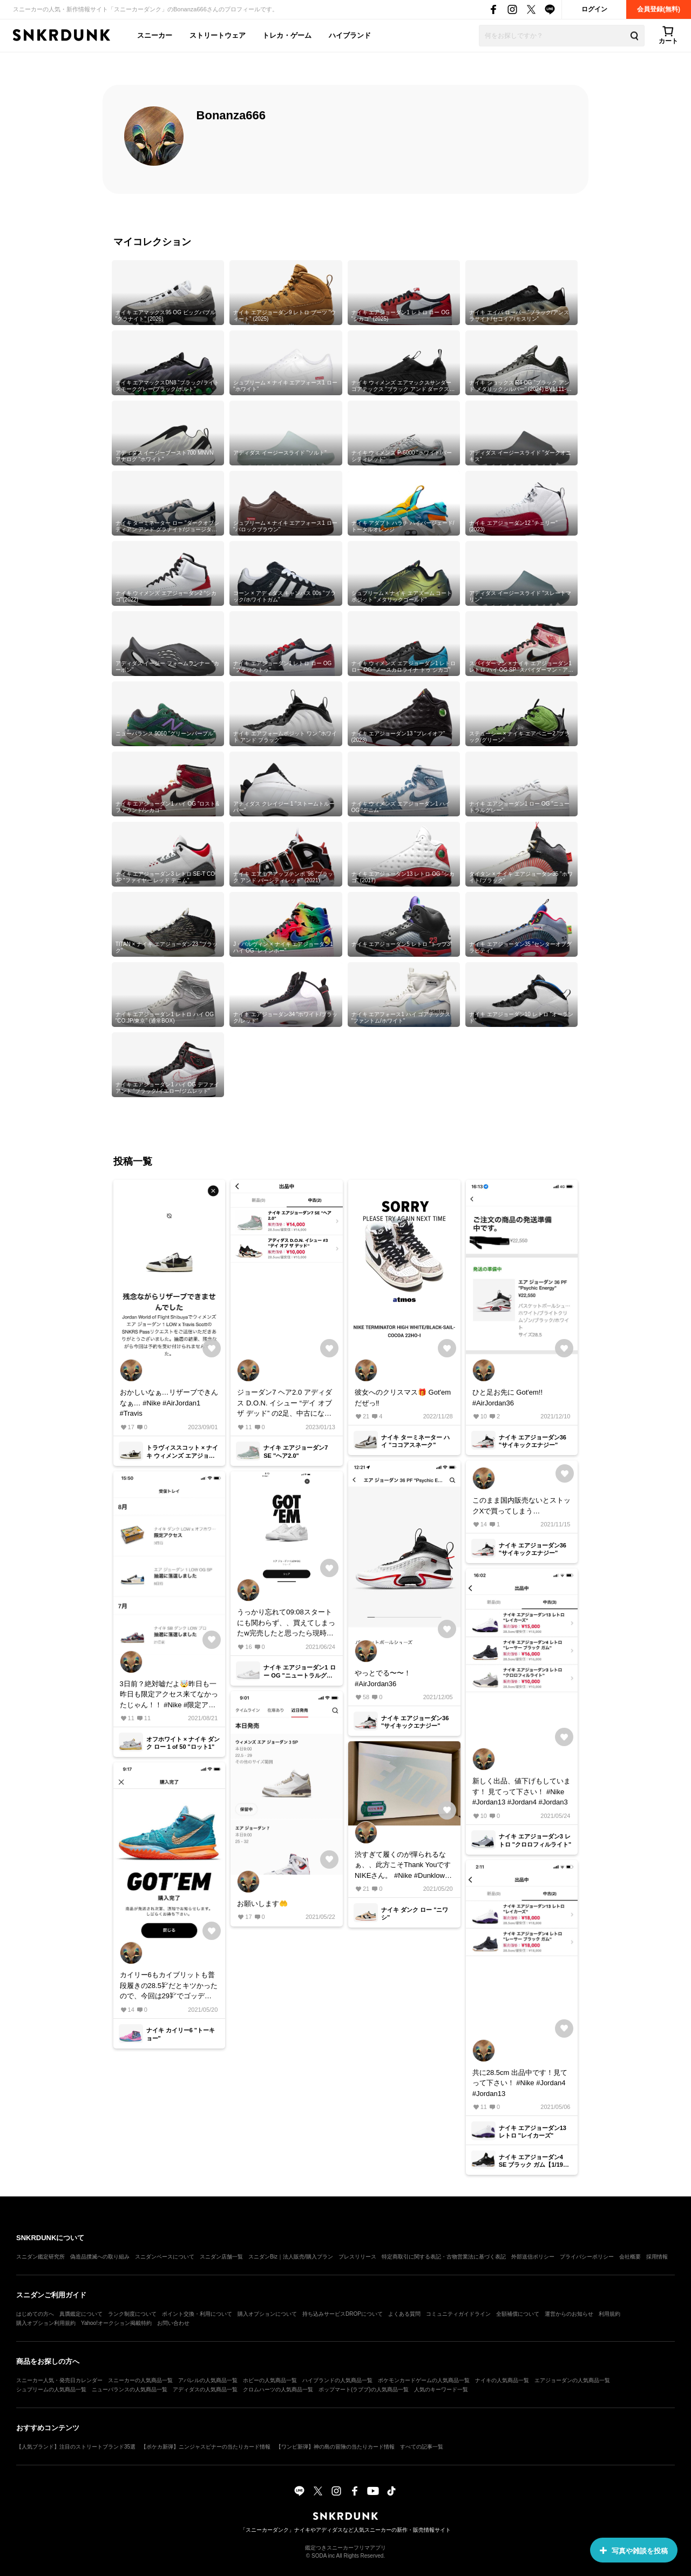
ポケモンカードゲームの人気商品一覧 (424, 2380)
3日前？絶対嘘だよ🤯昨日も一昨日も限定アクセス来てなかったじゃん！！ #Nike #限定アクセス (169, 1695)
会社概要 (630, 2257)
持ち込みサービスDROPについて (342, 2314)
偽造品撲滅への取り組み (100, 2257)
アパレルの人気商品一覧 (208, 2380)
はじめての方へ (35, 2314)
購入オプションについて (267, 2314)
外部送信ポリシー (532, 2257)
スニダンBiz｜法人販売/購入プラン (290, 2257)
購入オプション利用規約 (46, 2323)
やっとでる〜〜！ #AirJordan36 (383, 1678)
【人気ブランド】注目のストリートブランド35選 (76, 2447)
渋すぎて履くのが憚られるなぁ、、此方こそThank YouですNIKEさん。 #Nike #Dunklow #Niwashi (403, 1865)
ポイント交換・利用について (197, 2314)
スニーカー (154, 35)
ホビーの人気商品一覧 (270, 2380)
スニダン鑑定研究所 (40, 2257)
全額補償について (517, 2314)
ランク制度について (132, 2314)
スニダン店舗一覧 (221, 2257)
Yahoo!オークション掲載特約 (116, 2323)
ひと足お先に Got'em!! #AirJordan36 (507, 1397)
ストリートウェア (217, 35)
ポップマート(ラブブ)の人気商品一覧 (364, 2389)
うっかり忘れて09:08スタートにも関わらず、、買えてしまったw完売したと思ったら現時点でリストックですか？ (286, 1623)
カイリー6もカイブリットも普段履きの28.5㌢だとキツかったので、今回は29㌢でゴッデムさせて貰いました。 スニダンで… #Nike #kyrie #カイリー (169, 1986)
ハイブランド (350, 35)
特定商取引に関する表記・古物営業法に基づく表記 (444, 2257)
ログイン (594, 9)
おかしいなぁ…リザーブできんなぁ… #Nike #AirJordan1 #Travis (169, 1402)
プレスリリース (357, 2257)
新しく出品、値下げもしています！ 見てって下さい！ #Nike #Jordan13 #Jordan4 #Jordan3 (521, 1791)
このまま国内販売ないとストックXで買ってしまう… (521, 1505)
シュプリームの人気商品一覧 (51, 2389)
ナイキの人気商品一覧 (502, 2380)
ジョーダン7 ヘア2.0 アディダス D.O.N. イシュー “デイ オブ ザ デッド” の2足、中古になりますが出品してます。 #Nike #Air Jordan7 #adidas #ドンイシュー (284, 1403)
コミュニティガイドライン (458, 2314)
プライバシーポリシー (587, 2257)
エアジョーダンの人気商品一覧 (572, 2380)
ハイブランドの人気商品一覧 (337, 2380)
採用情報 (657, 2257)
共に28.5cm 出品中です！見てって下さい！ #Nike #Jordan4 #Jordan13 (519, 2083)
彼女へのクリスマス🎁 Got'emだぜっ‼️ (403, 1397)
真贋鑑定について (81, 2314)
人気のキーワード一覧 (441, 2389)
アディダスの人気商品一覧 (205, 2389)
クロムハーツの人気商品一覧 (278, 2389)
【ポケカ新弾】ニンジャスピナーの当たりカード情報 (205, 2447)
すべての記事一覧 (421, 2447)
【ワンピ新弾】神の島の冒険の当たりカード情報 (335, 2447)
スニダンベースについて (164, 2257)
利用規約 (609, 2314)
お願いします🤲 (262, 1903)
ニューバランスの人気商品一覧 (129, 2389)
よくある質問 (404, 2314)
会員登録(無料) (658, 9)
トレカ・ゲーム (286, 35)
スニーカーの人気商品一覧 (140, 2380)
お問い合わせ (173, 2323)
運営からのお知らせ (569, 2314)
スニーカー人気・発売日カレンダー (59, 2380)
